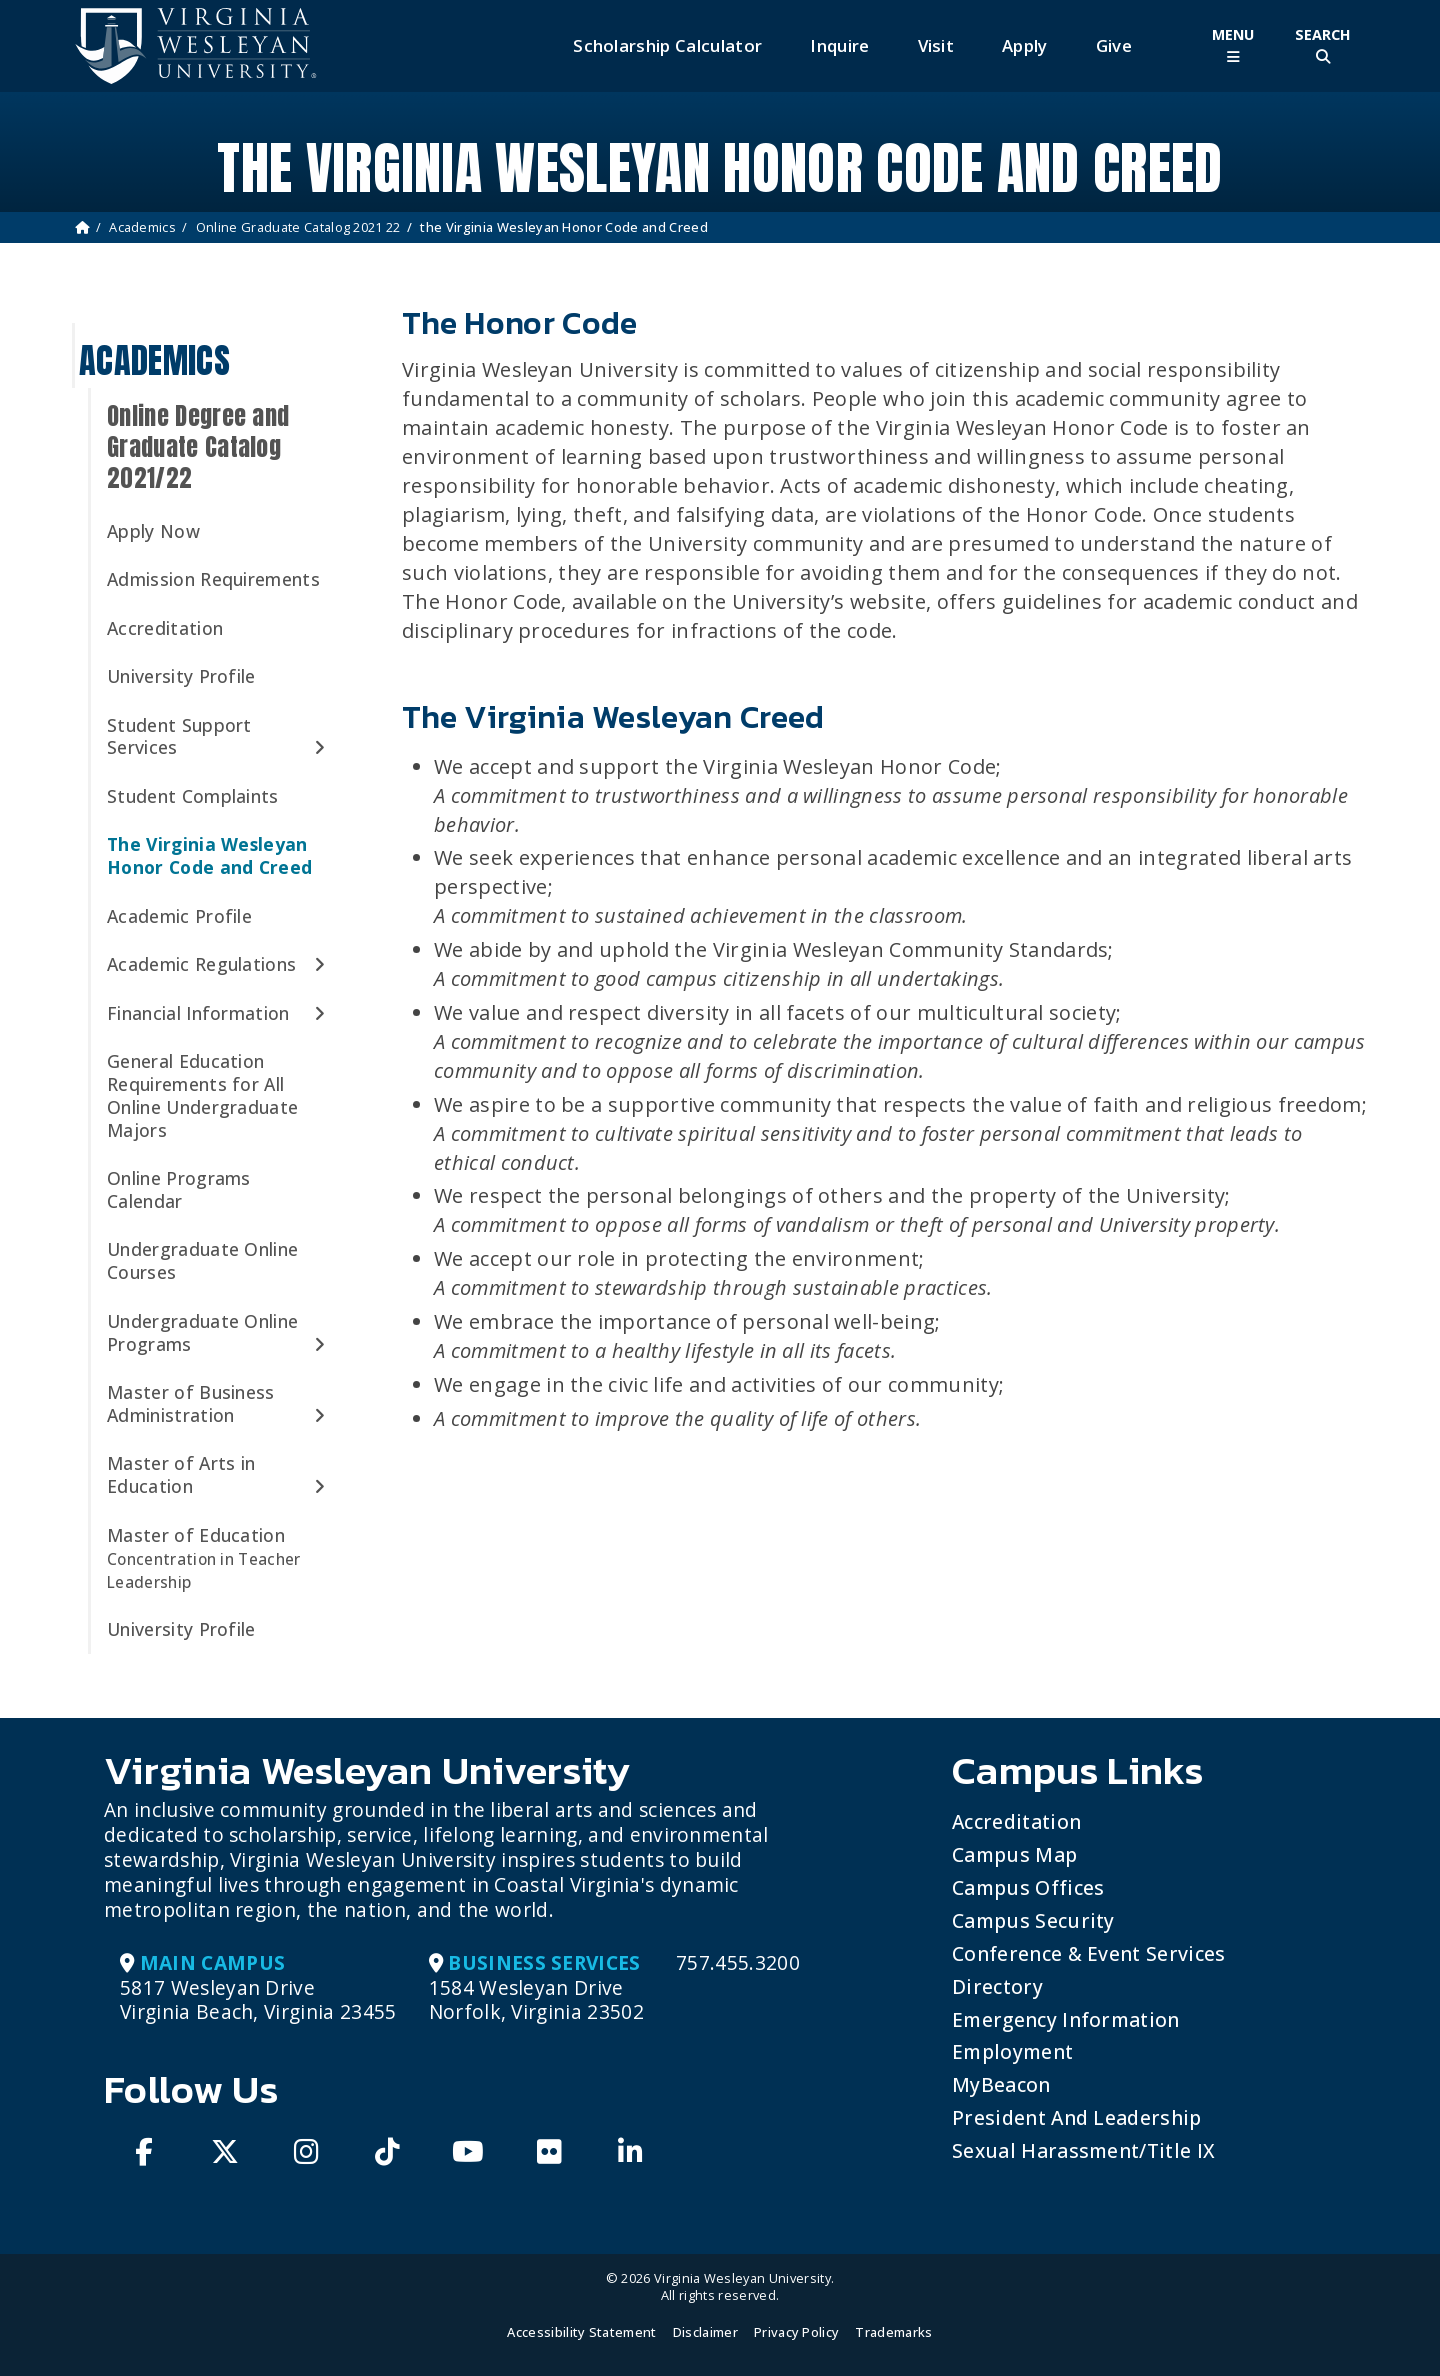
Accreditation (165, 628)
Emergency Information (1066, 2019)
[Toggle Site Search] (1323, 45)
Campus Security (1033, 1920)
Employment (1012, 2051)
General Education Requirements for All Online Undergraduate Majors (202, 1095)
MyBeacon (1001, 2084)
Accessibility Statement (581, 2332)
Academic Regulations (201, 964)
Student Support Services (179, 736)
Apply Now (153, 531)
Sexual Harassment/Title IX (1083, 2150)
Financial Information (198, 1013)
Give (1114, 45)
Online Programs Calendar (179, 1189)
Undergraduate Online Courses (202, 1260)
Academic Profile (179, 916)
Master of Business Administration (191, 1403)
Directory (997, 1986)
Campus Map (1014, 1854)
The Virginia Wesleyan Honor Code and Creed (209, 855)
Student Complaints (193, 796)
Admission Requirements (213, 579)
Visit (936, 45)
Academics (142, 227)
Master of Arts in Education (181, 1474)
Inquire (839, 45)
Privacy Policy (796, 2332)
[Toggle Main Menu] (1233, 45)
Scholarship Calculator (667, 45)
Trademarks (893, 2332)
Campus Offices (1028, 1887)
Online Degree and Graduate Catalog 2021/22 (198, 447)
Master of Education (204, 1558)
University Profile (181, 676)
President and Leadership (1077, 2117)
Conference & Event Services (1089, 1953)
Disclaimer (705, 2332)
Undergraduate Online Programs (202, 1332)
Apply (1025, 45)
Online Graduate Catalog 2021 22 (298, 227)
